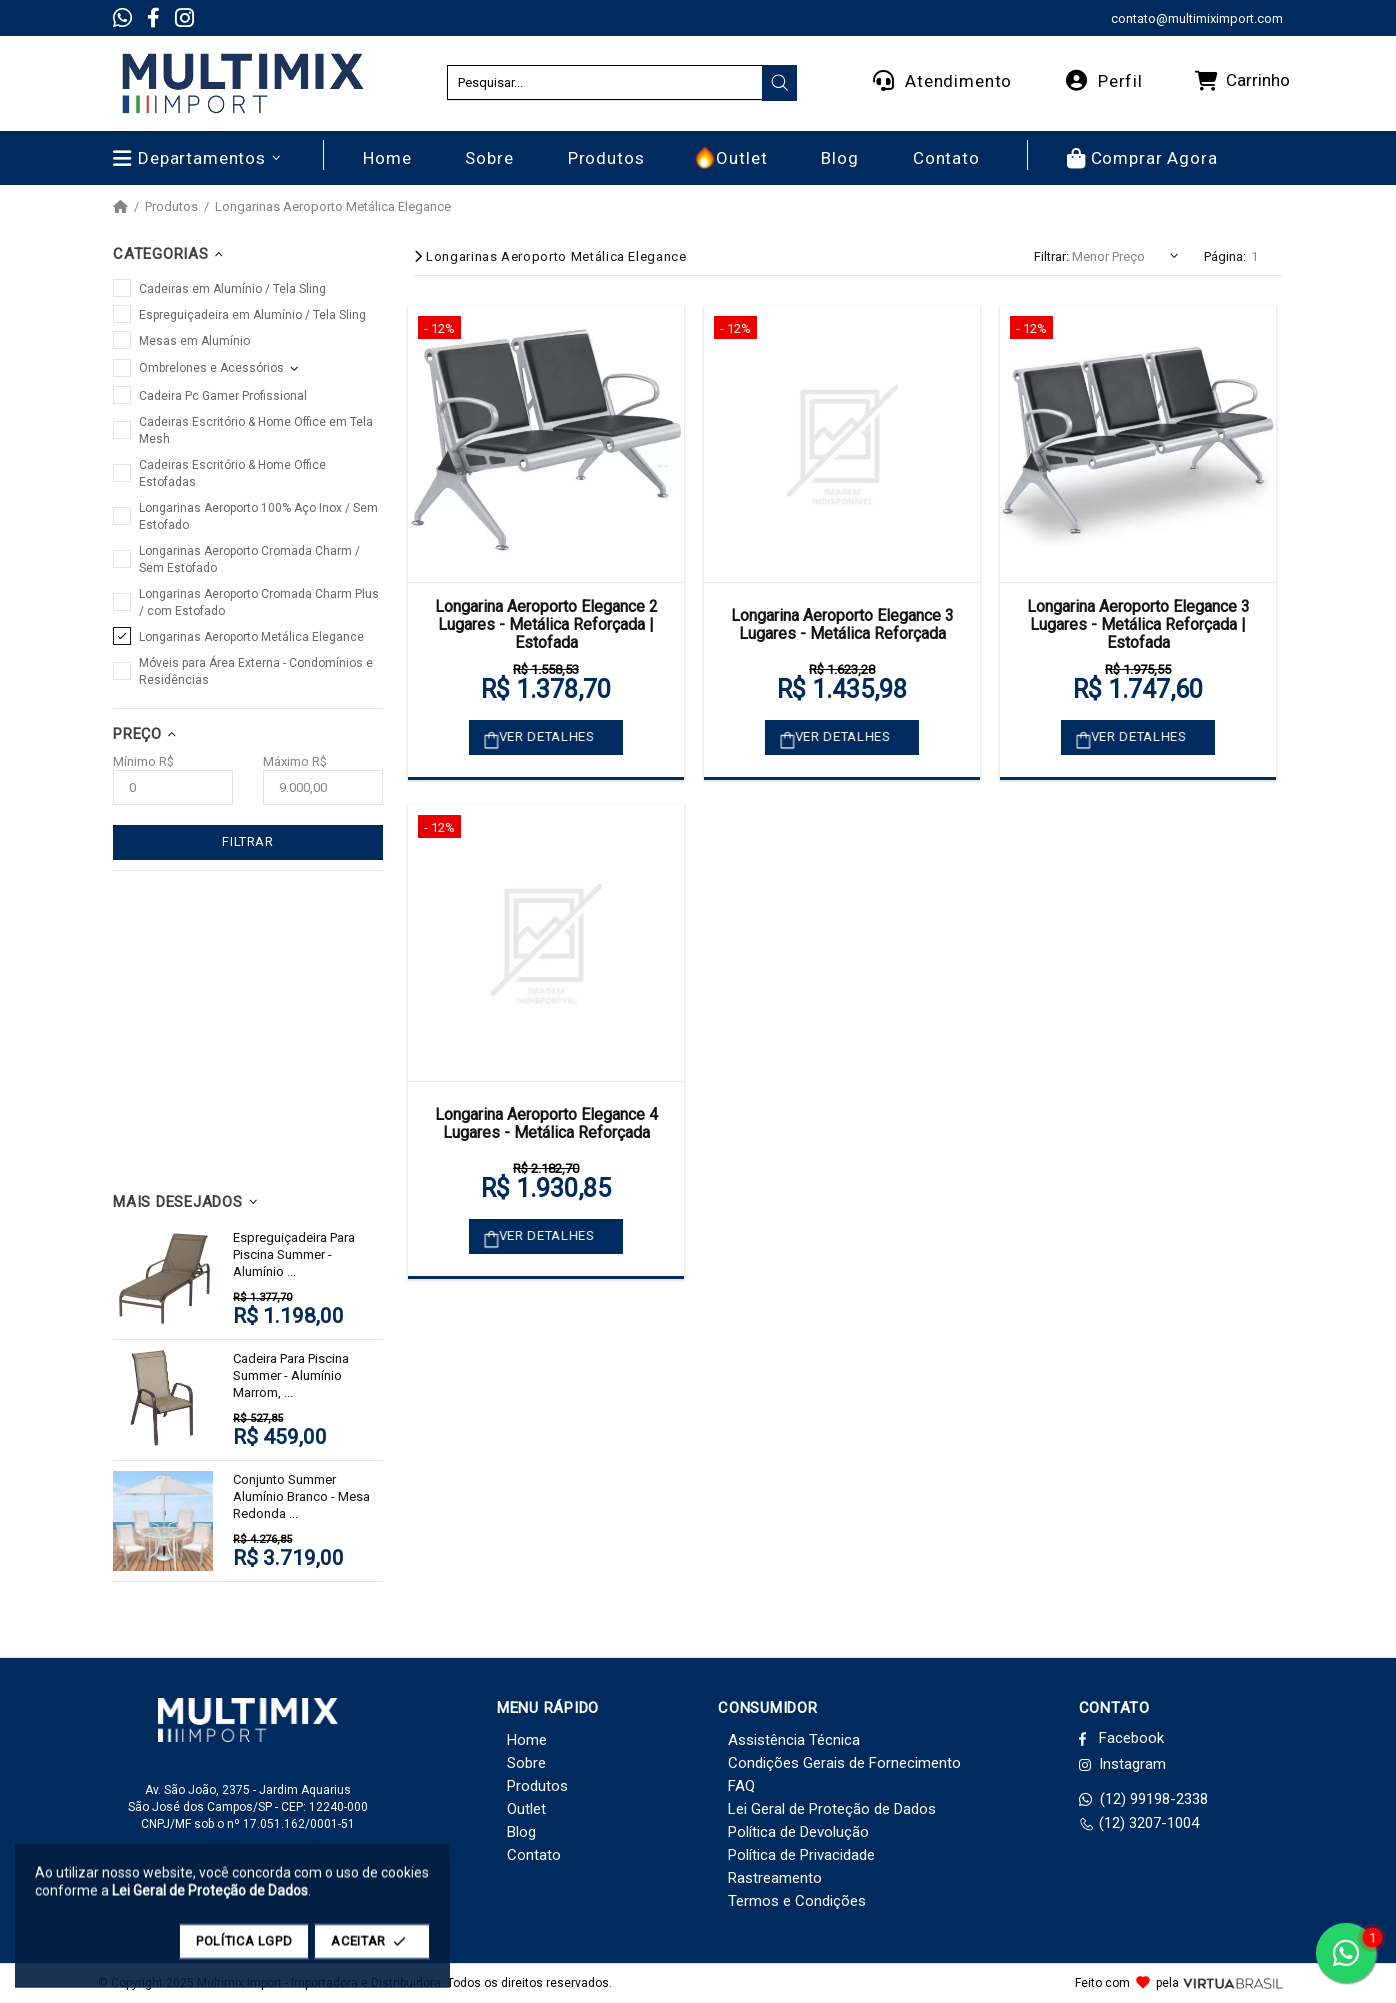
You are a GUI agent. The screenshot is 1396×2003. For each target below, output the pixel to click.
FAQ (741, 1786)
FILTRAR (248, 841)
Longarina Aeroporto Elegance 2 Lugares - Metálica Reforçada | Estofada (546, 625)
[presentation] (780, 83)
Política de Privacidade (801, 1855)
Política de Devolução (798, 1832)
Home (527, 1740)
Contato (534, 1855)
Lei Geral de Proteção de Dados (832, 1809)
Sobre (526, 1763)
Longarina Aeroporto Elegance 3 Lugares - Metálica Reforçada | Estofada (1138, 625)
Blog (521, 1832)
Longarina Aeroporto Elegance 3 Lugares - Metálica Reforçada (842, 624)
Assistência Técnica (794, 1740)
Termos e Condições (797, 1901)
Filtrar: (1051, 256)
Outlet (526, 1809)
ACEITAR (372, 1950)
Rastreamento (775, 1878)
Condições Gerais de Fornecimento (844, 1763)
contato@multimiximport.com (1197, 18)
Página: (1225, 256)
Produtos (171, 207)
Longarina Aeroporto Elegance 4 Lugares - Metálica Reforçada (546, 1123)
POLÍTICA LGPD (244, 1950)
